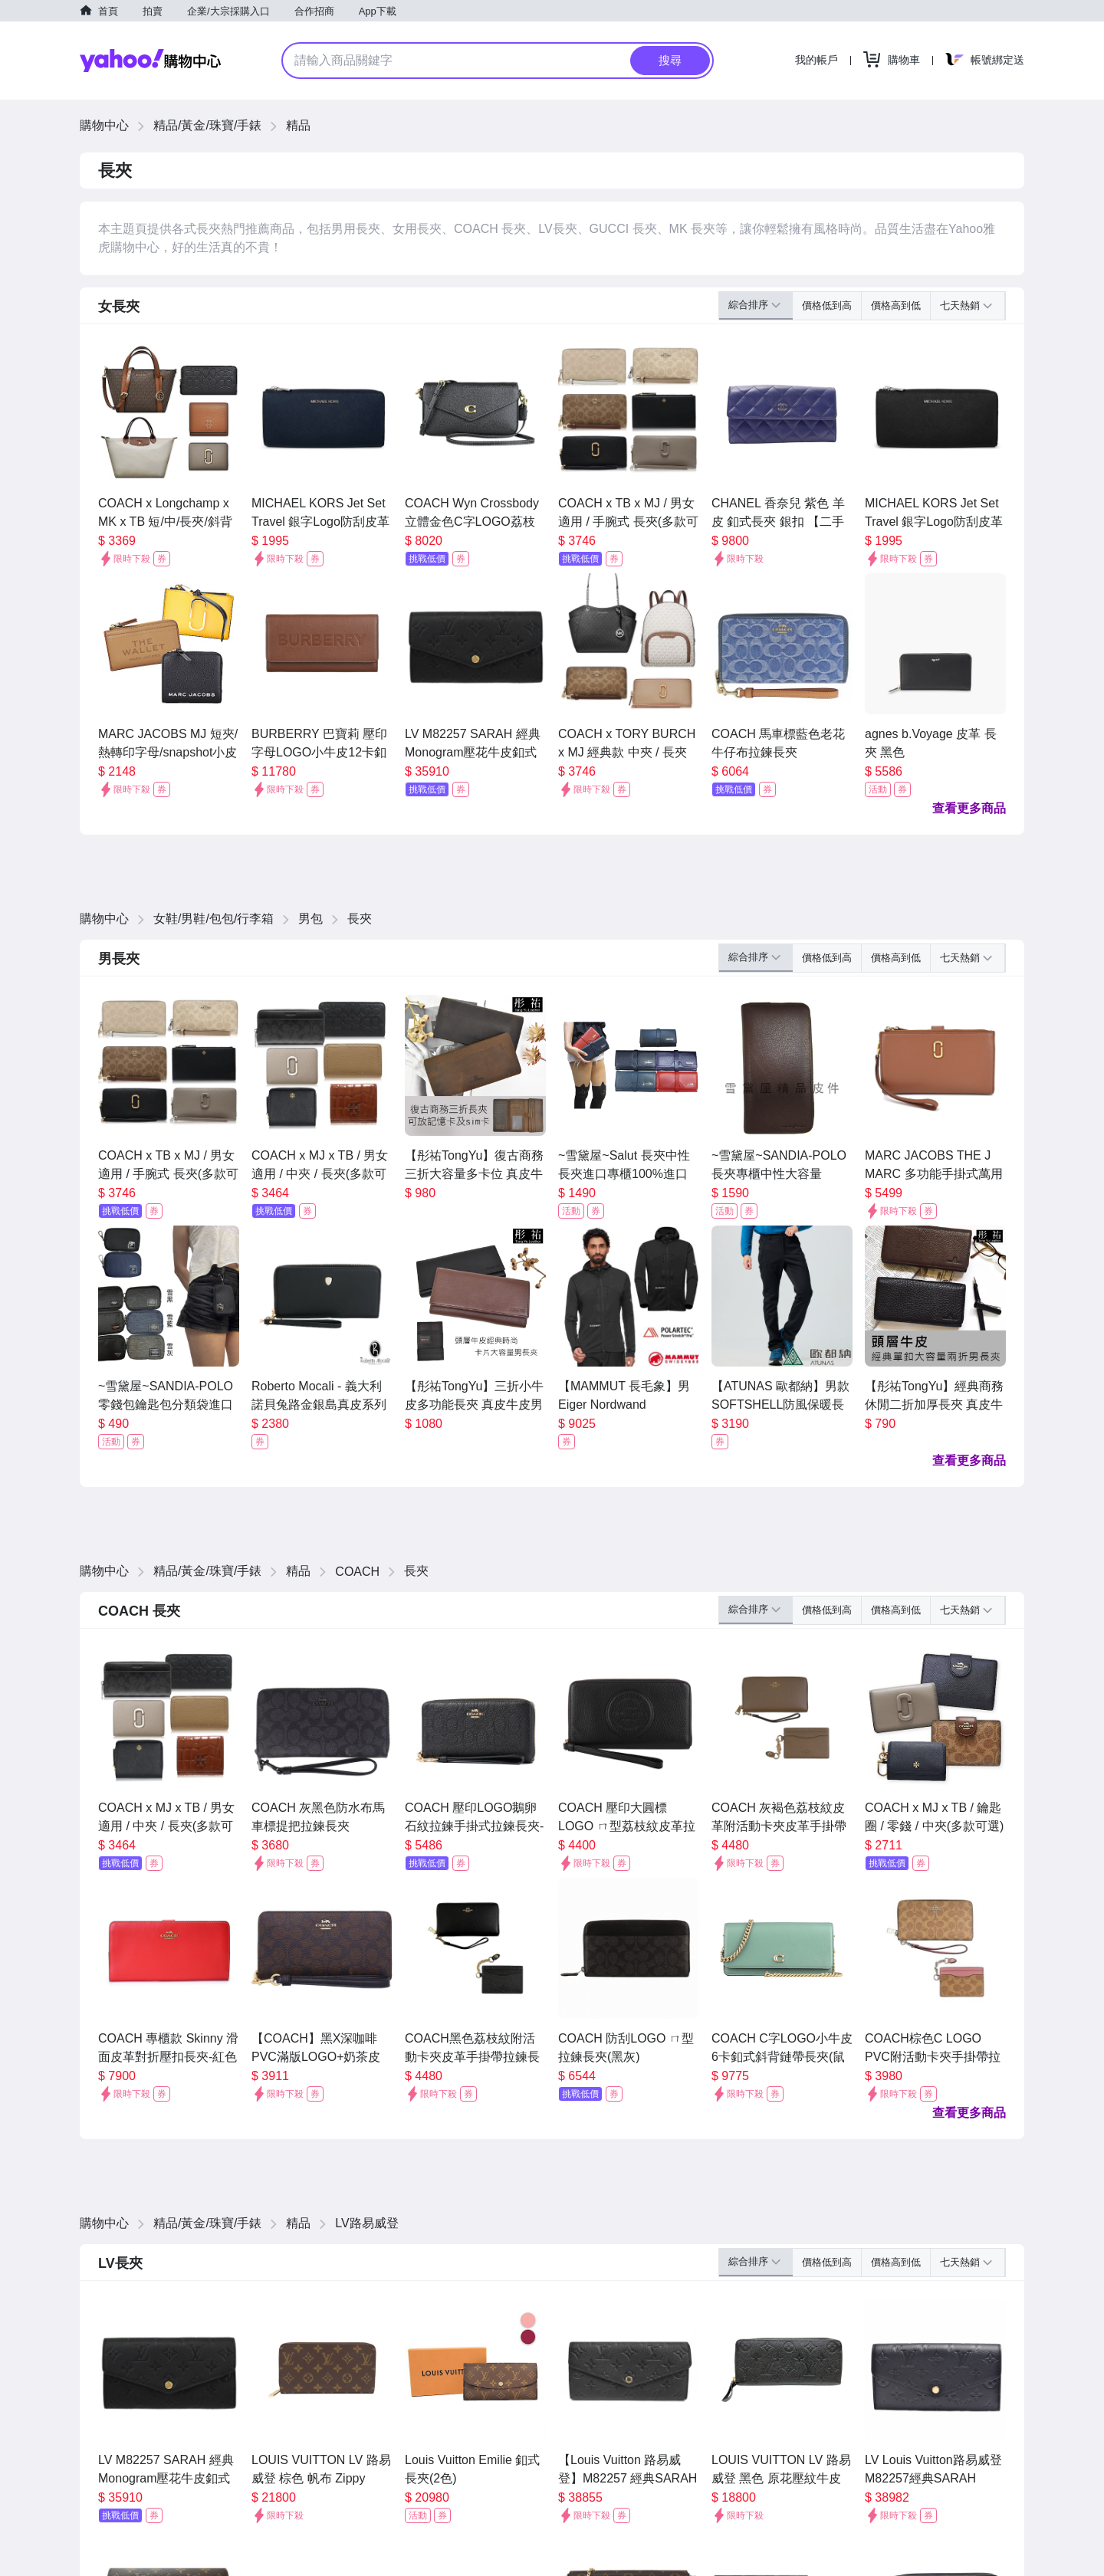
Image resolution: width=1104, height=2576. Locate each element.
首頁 (108, 11)
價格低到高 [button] (827, 305)
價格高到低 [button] (896, 305)
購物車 (904, 60)
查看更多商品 (969, 808)
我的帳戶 (816, 60)
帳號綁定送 (997, 60)
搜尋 (670, 60)
